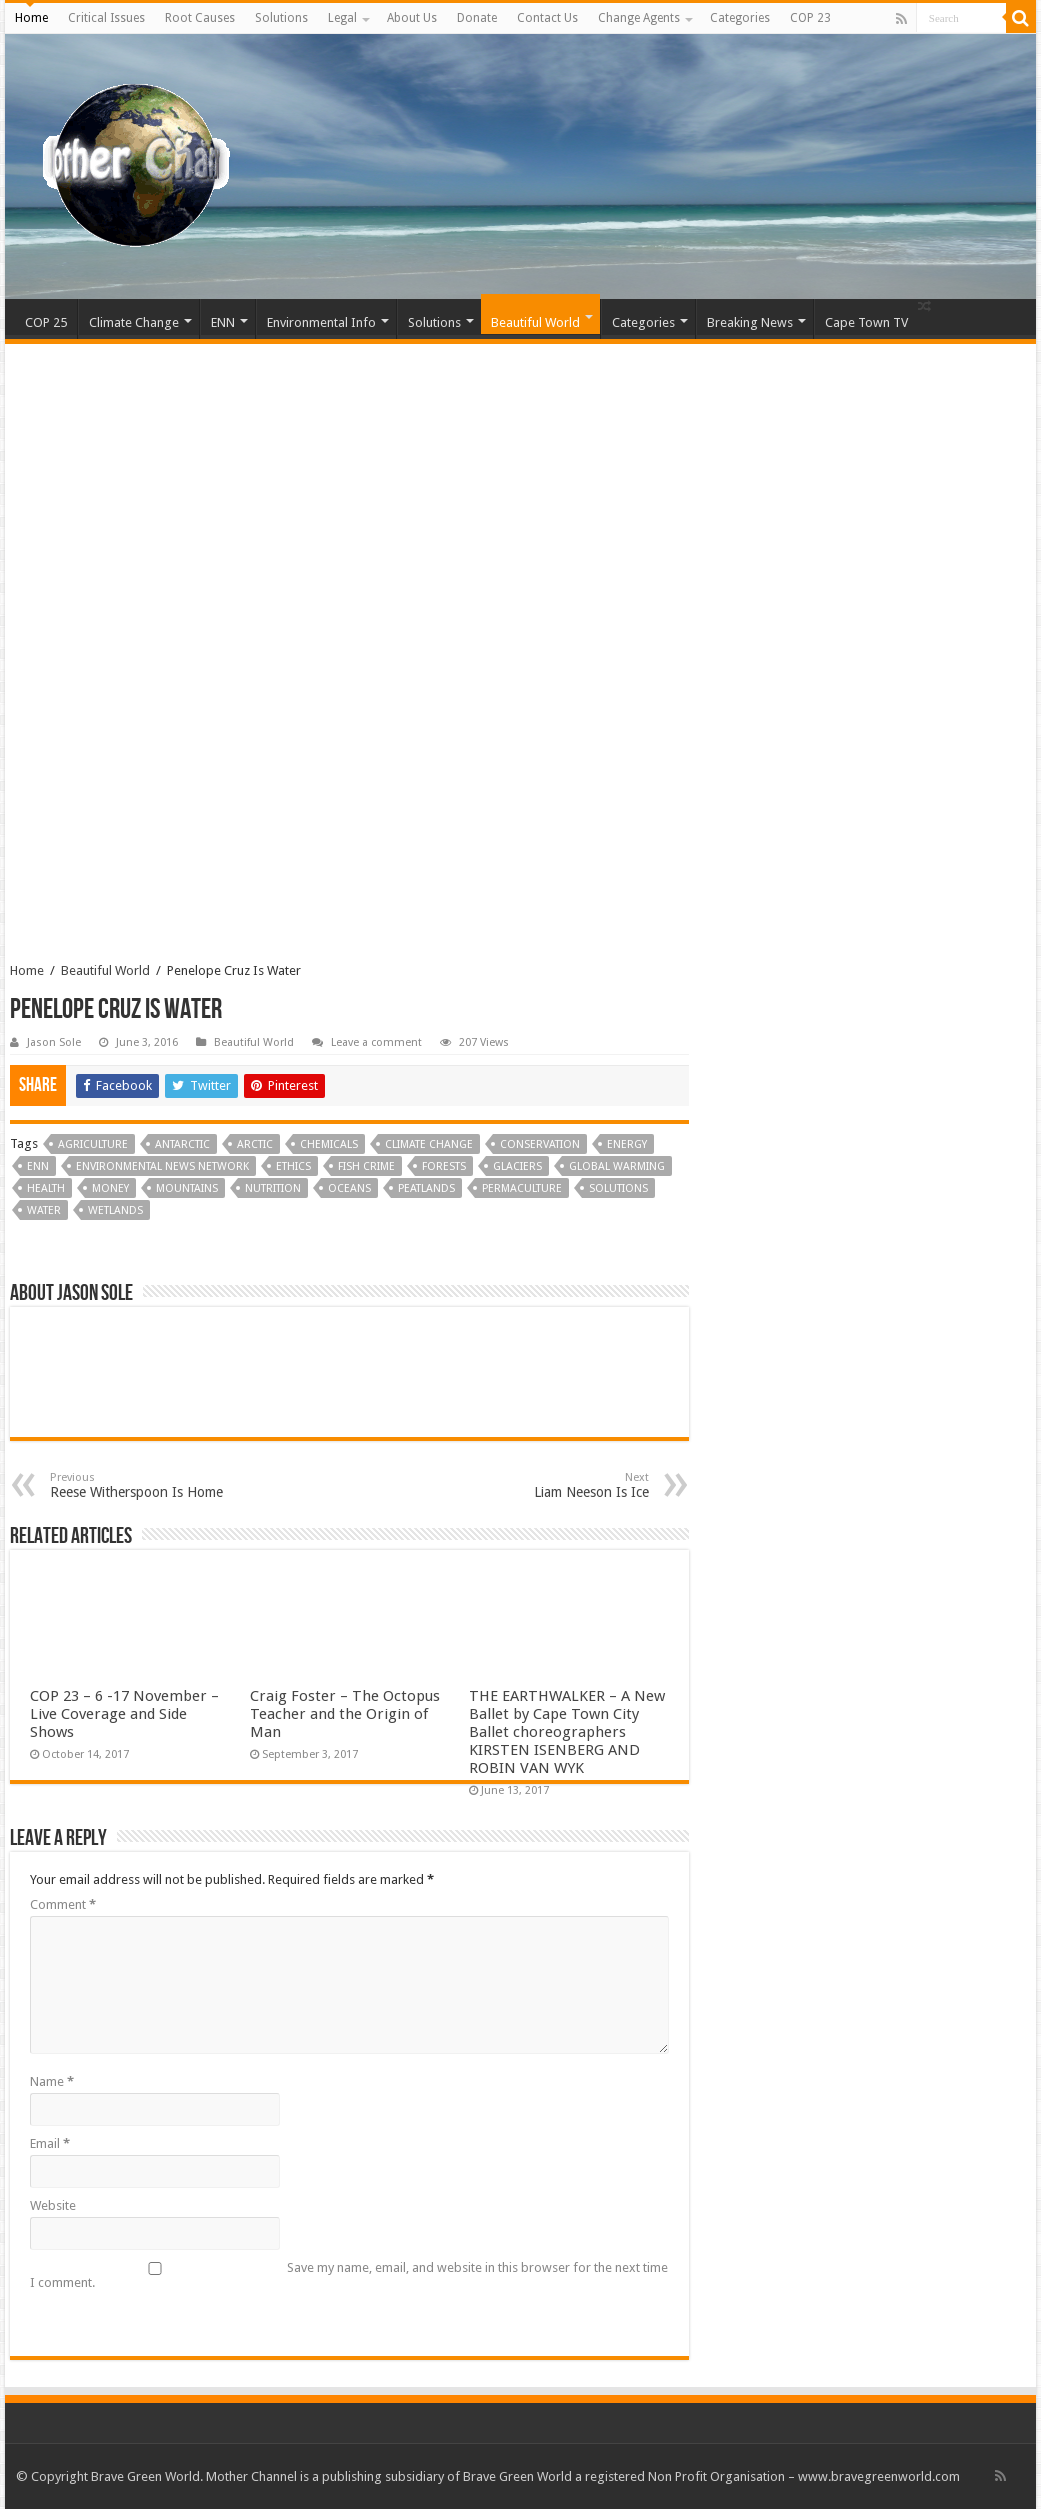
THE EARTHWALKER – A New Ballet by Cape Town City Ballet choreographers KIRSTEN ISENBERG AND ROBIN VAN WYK (567, 1732)
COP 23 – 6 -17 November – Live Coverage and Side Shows (124, 1714)
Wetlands (115, 1210)
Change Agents (639, 18)
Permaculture (522, 1188)
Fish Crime (366, 1166)
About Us (412, 18)
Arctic (255, 1144)
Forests (444, 1166)
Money (110, 1188)
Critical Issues (106, 18)
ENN (223, 322)
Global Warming (617, 1166)
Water (44, 1210)
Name (52, 2081)
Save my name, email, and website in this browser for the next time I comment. (349, 2275)
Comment (63, 1904)
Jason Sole (54, 1042)
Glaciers (517, 1166)
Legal (342, 18)
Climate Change (134, 322)
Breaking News (750, 322)
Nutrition (273, 1188)
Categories (740, 18)
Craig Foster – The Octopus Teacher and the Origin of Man (345, 1714)
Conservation (540, 1144)
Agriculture (93, 1144)
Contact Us (547, 18)
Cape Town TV (866, 322)
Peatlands (426, 1188)
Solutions (281, 18)
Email (50, 2143)
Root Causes (200, 18)
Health (46, 1188)
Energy (627, 1144)
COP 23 (810, 18)
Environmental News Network (162, 1166)
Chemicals (329, 1144)
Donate (477, 18)
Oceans (349, 1188)
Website (53, 2205)
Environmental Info (321, 322)
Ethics (293, 1166)
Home (31, 18)
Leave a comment (376, 1042)
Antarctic (182, 1144)
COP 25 (46, 322)
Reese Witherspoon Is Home (152, 1485)
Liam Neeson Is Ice (546, 1485)
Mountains (187, 1188)
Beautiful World (535, 322)
